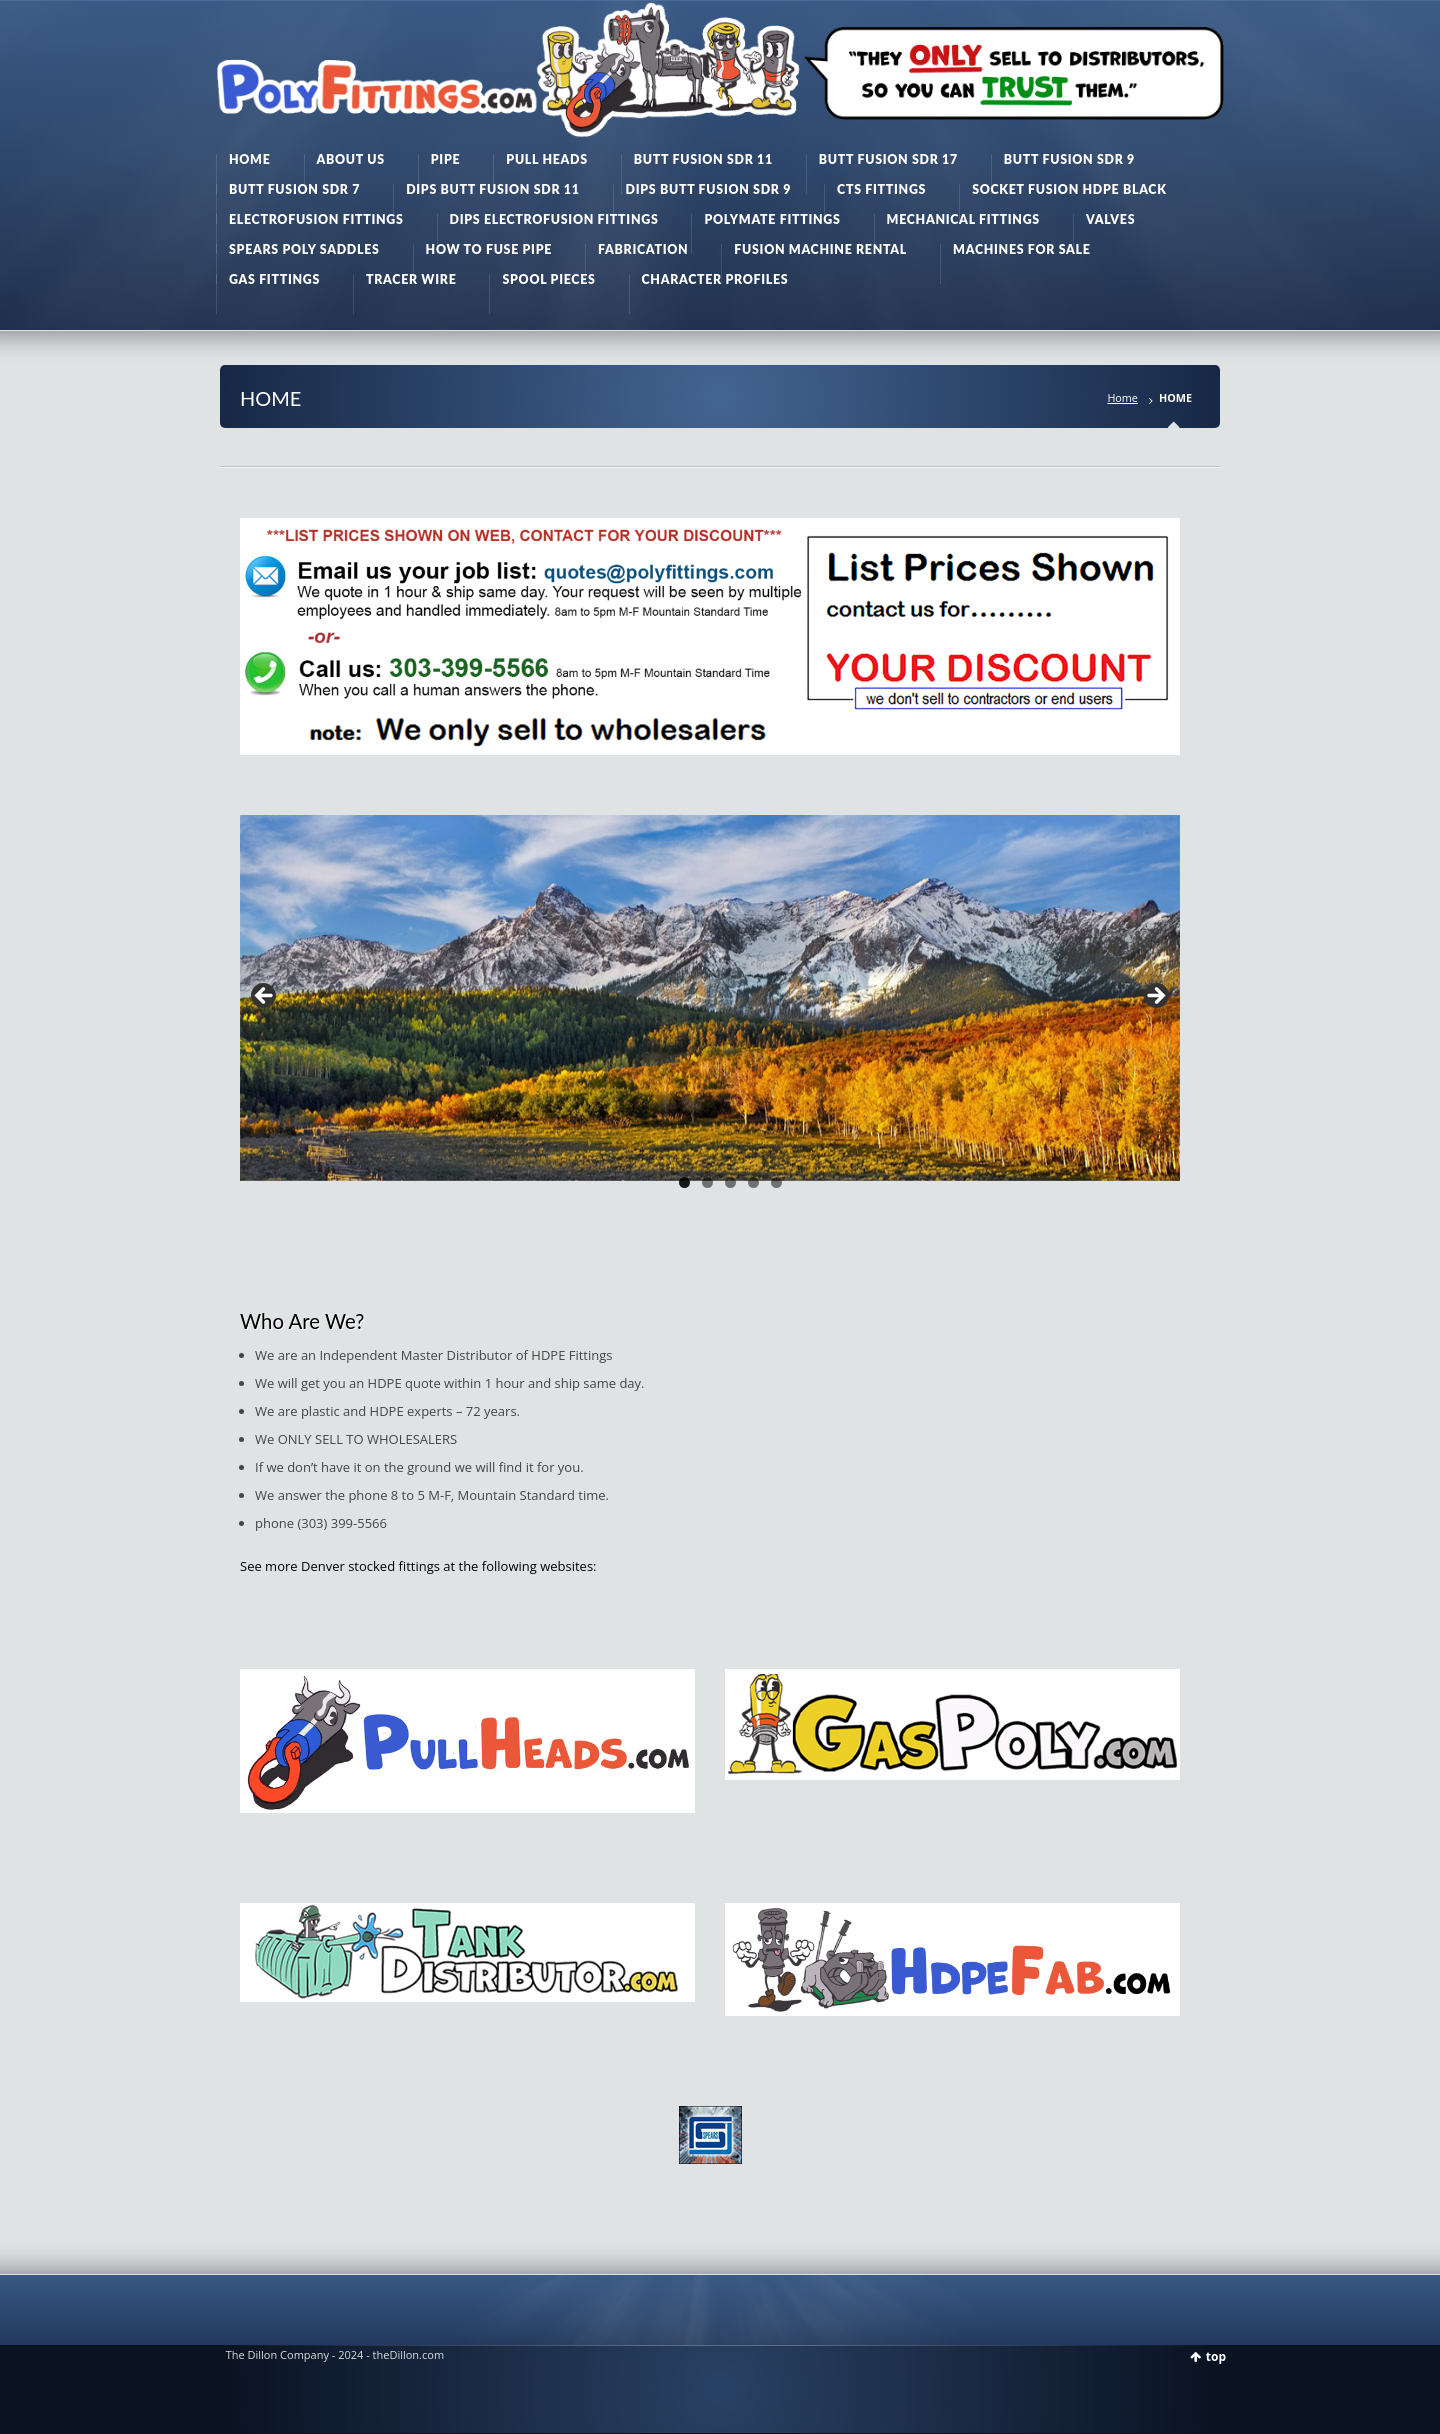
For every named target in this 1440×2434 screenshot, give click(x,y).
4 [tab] (753, 1182)
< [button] (265, 997)
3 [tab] (730, 1182)
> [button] (1155, 997)
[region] (710, 1002)
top (1216, 2356)
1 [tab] (684, 1182)
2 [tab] (707, 1182)
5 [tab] (776, 1182)
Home (1122, 397)
